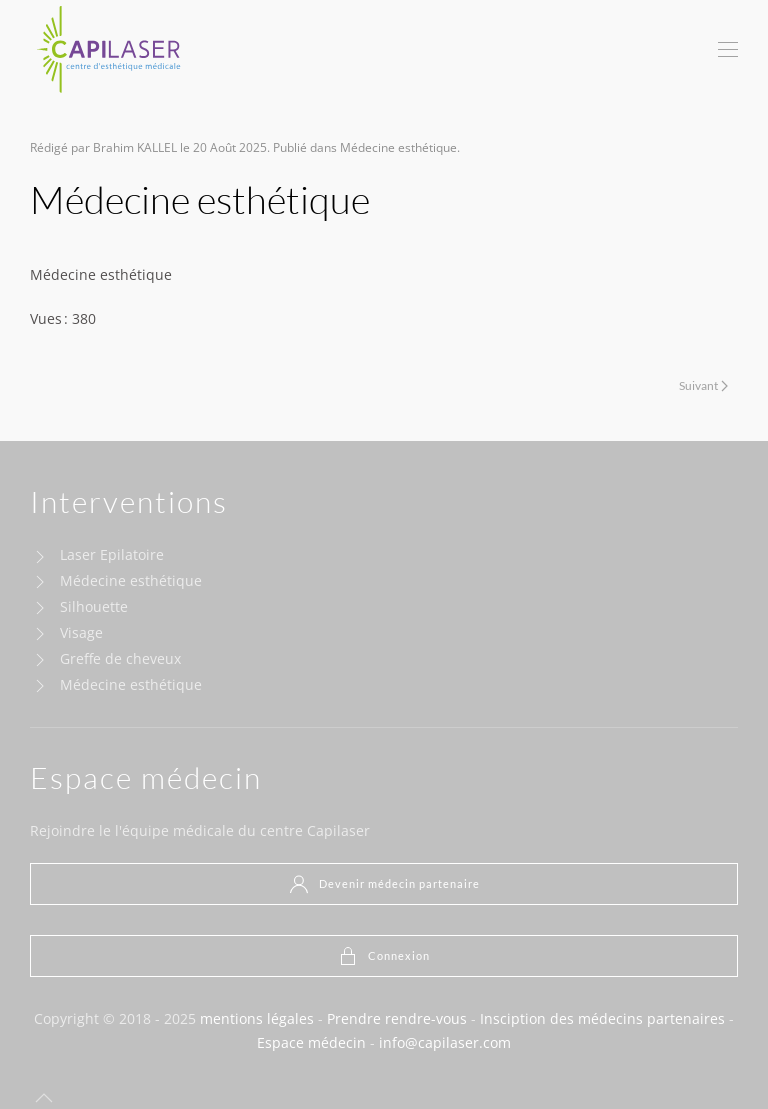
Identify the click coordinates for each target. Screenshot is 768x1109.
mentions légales (257, 1018)
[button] (728, 50)
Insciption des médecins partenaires (602, 1018)
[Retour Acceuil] (110, 50)
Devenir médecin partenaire (384, 884)
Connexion (384, 956)
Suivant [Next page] (703, 385)
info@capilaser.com (445, 1042)
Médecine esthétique (398, 147)
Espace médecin (311, 1042)
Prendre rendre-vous (397, 1018)
